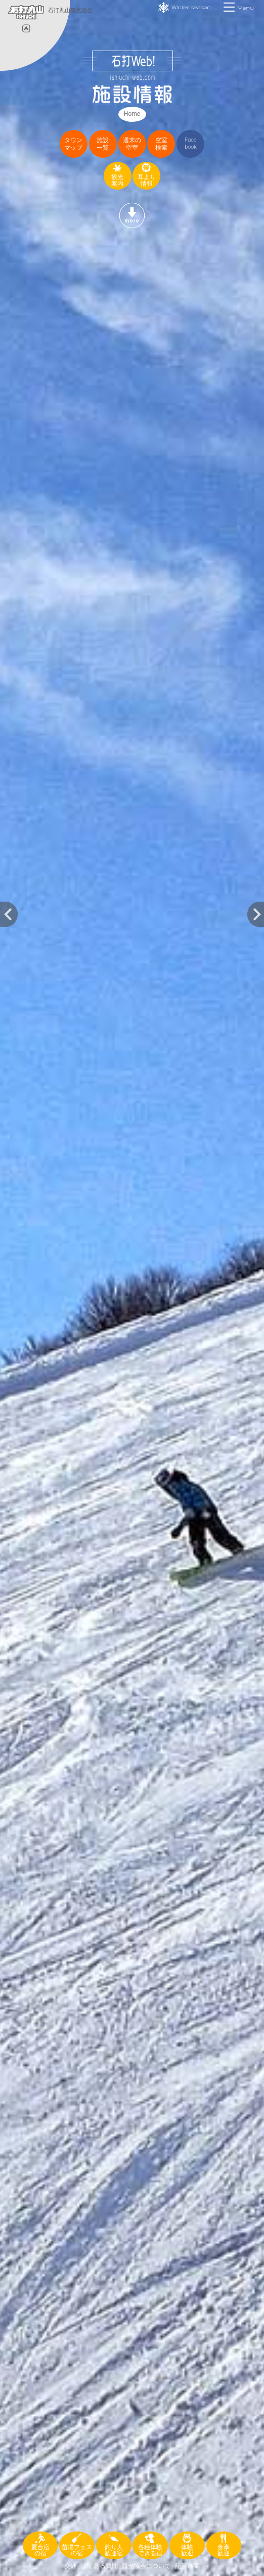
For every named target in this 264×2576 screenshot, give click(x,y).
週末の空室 (132, 144)
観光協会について (146, 2565)
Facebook (191, 143)
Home (132, 113)
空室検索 (161, 144)
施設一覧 (103, 144)
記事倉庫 (187, 2565)
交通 (71, 2565)
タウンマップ (73, 144)
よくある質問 (99, 2565)
